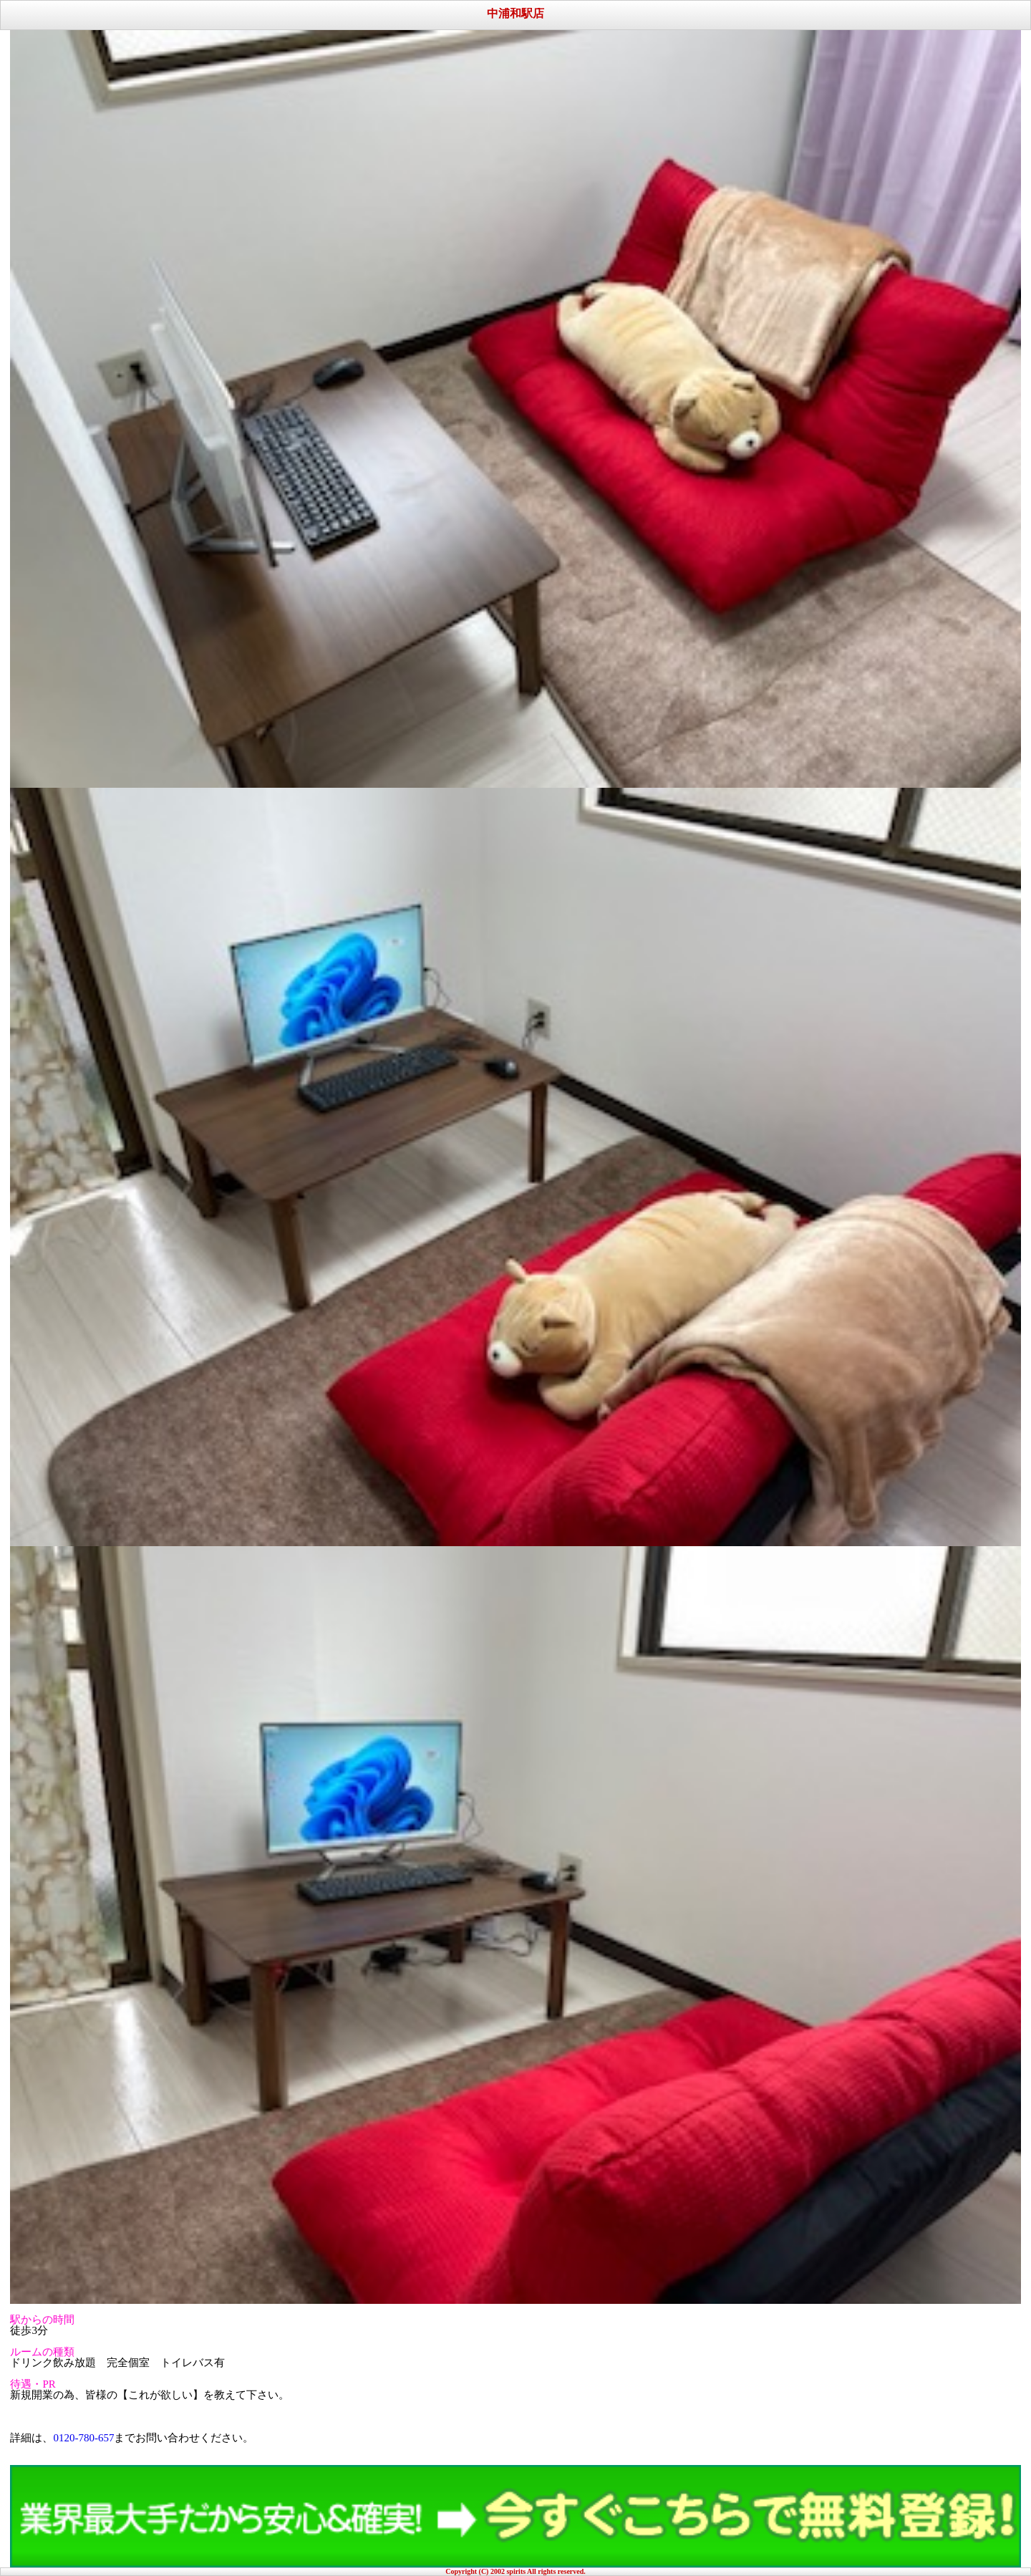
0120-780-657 (83, 2438)
